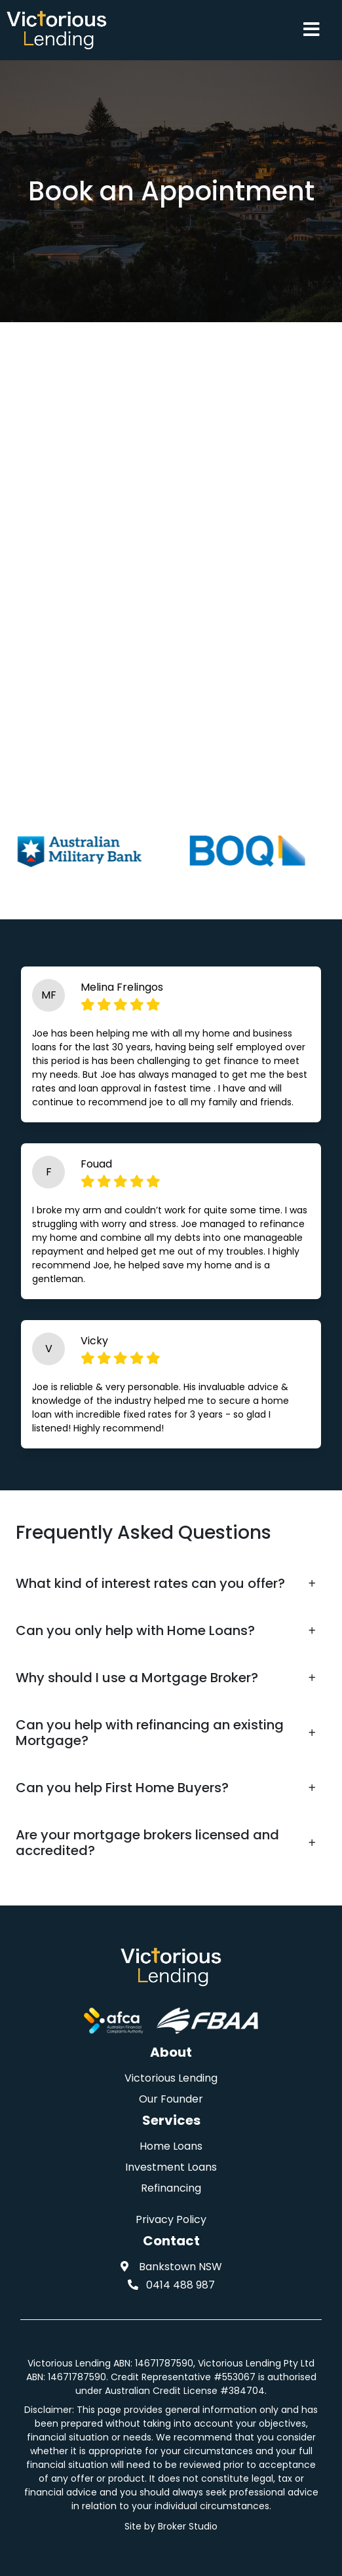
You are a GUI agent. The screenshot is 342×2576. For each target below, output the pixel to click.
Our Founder (171, 2099)
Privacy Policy (171, 2219)
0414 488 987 (171, 2284)
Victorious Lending (171, 2078)
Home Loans (171, 2146)
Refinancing (171, 2188)
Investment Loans (171, 2167)
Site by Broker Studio (171, 2526)
